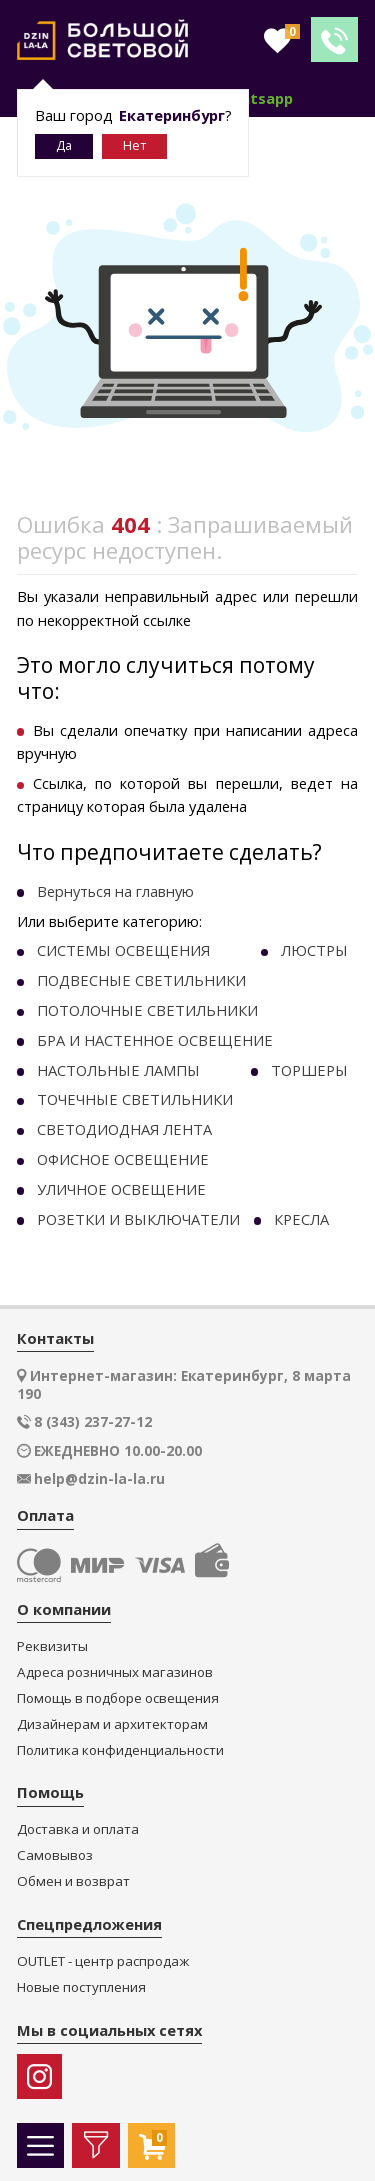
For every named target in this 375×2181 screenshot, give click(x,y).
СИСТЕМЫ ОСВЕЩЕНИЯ (123, 950)
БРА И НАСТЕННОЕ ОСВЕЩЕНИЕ (155, 1040)
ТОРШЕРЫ (309, 1070)
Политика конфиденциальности (120, 1750)
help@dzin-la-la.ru (99, 1479)
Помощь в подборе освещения (118, 1698)
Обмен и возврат (73, 1881)
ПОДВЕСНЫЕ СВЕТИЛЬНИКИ (141, 980)
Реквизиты (52, 1646)
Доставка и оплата (78, 1829)
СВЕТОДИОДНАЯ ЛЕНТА (124, 1129)
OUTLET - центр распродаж (103, 1961)
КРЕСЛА (301, 1219)
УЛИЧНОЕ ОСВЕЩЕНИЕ (121, 1189)
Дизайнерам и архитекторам (112, 1724)
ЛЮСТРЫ (314, 950)
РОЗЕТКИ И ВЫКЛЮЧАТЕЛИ (138, 1219)
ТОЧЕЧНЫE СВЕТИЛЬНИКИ (135, 1099)
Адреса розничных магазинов (115, 1672)
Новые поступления (81, 1987)
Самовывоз (55, 1855)
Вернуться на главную (115, 891)
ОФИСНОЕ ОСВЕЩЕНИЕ (123, 1159)
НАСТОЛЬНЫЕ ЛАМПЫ (118, 1070)
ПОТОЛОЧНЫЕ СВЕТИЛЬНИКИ (147, 1010)
